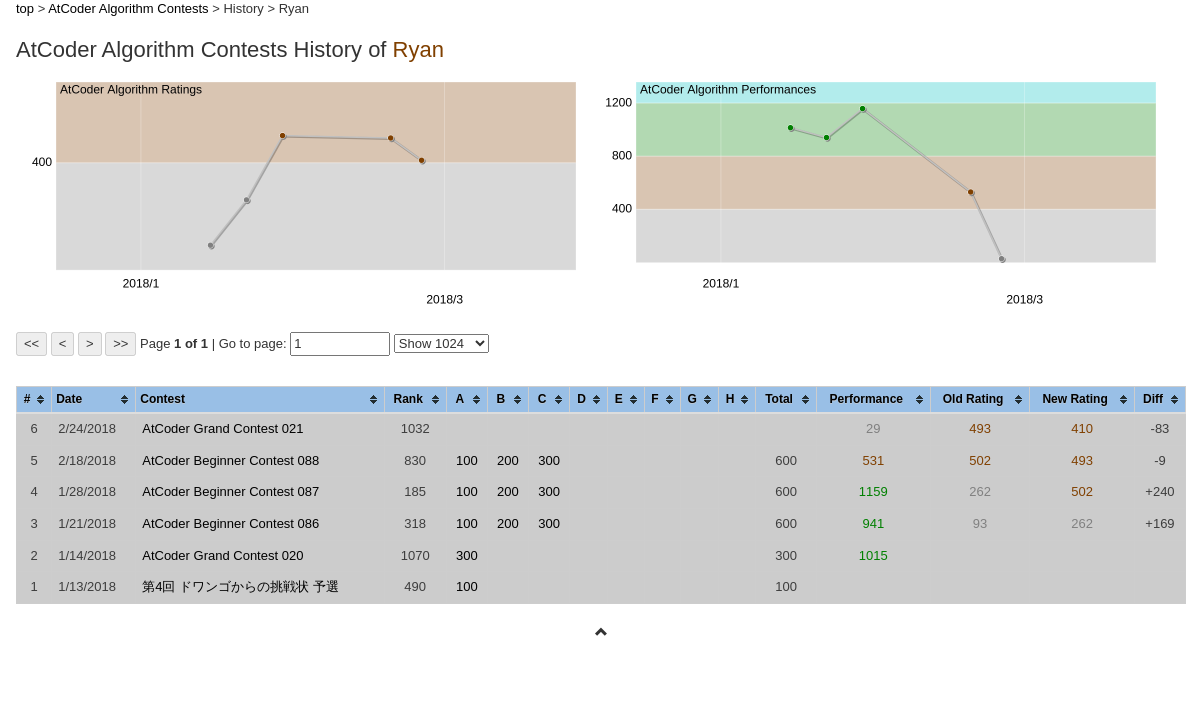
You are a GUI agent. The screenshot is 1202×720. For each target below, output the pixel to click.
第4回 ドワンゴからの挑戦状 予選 (240, 586)
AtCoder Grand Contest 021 (222, 428)
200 (508, 460)
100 (467, 460)
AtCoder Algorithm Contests (128, 8)
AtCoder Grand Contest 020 (222, 555)
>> (120, 343)
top (25, 8)
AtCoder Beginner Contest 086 (230, 523)
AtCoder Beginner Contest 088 (230, 460)
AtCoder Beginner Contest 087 (230, 491)
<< (31, 343)
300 (549, 460)
